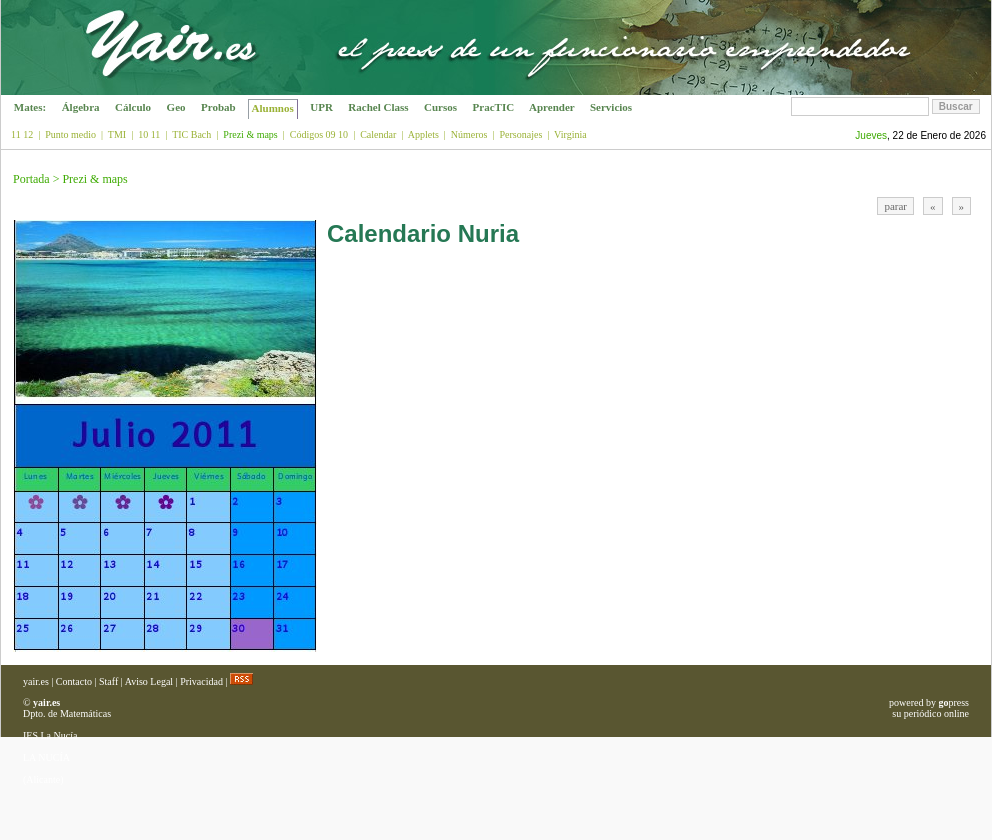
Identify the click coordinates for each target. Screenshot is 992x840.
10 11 (149, 134)
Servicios (611, 107)
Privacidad (201, 681)
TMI (117, 134)
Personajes (521, 134)
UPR (322, 107)
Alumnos (272, 108)
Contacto (74, 681)
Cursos (440, 107)
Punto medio (70, 134)
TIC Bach (191, 134)
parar (895, 206)
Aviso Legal (149, 681)
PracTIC (493, 107)
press (953, 702)
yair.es (36, 681)
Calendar (378, 134)
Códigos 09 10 (319, 134)
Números (469, 134)
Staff (108, 681)
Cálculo (133, 107)
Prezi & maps (94, 179)
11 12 (22, 134)
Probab (218, 107)
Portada (31, 179)
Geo (176, 107)
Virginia (570, 134)
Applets (423, 134)
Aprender (552, 107)
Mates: (30, 107)
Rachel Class (379, 107)
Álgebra (80, 107)
